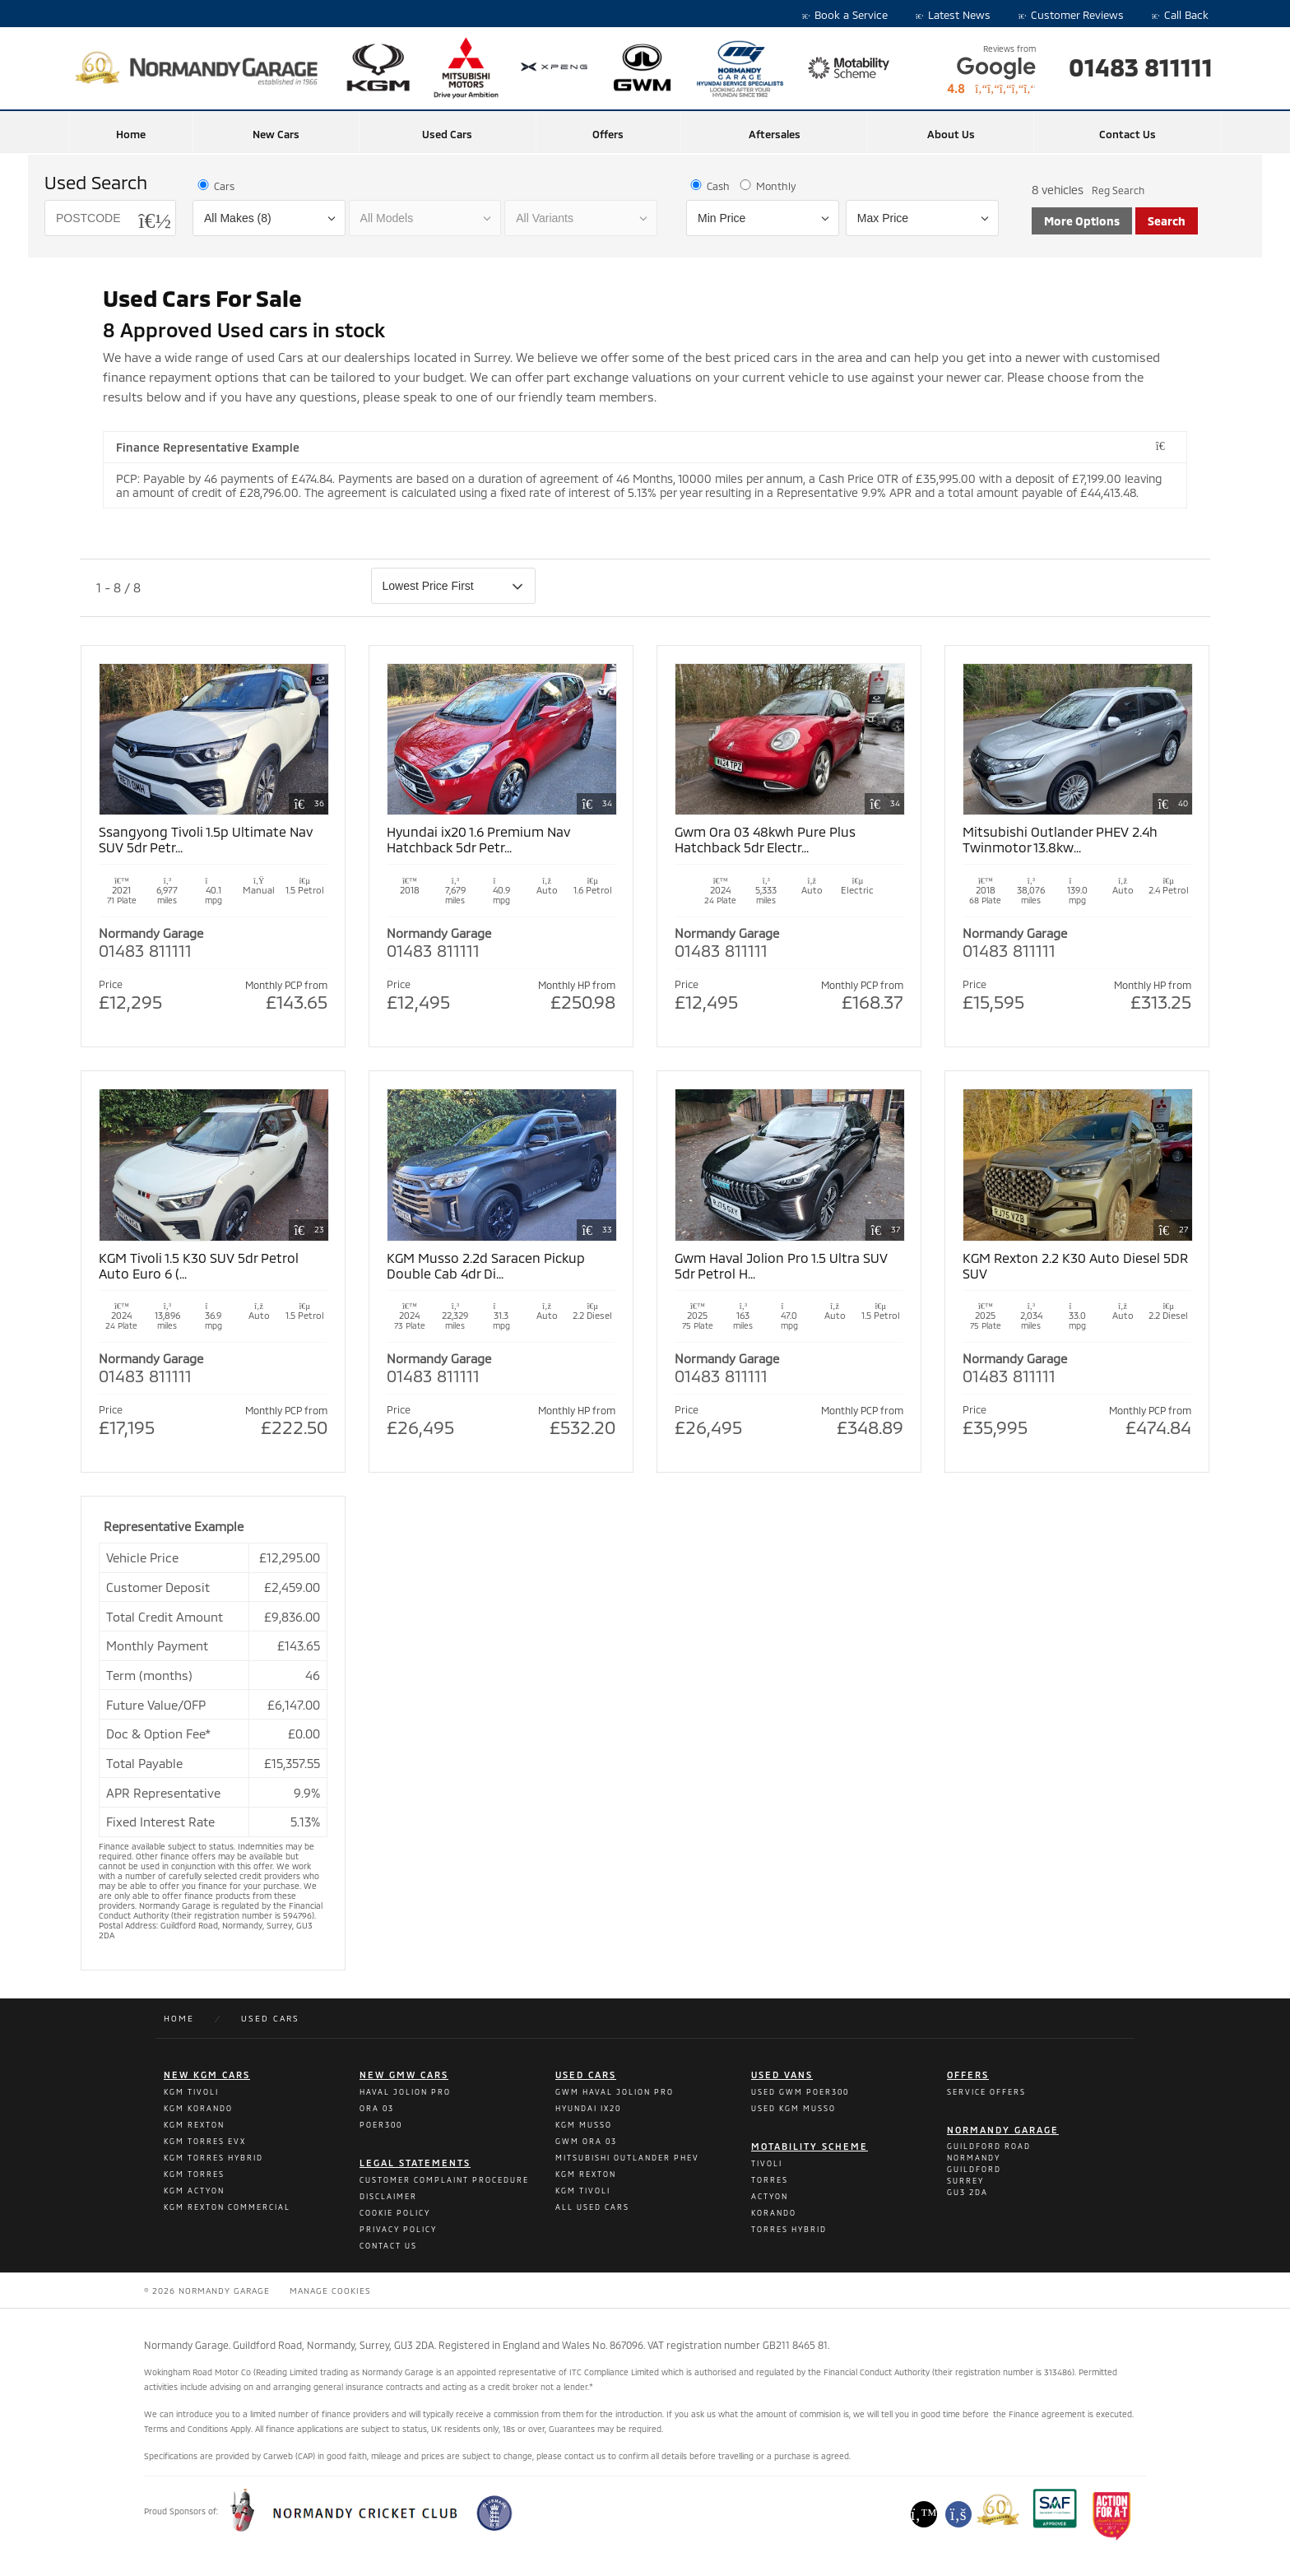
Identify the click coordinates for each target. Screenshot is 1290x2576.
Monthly (766, 186)
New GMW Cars (404, 2074)
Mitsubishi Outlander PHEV (627, 2157)
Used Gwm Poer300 (800, 2091)
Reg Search (1118, 190)
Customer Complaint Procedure (444, 2179)
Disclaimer (388, 2196)
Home (131, 134)
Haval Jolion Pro (405, 2091)
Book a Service (845, 14)
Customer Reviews (1071, 14)
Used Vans (782, 2074)
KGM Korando (198, 2108)
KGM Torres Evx (205, 2141)
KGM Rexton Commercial (227, 2207)
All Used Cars (592, 2207)
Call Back (1180, 14)
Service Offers (986, 2091)
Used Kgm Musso (793, 2108)
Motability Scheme (809, 2146)
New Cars (276, 134)
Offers (608, 134)
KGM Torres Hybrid (213, 2157)
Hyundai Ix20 (588, 2108)
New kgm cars (207, 2074)
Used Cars (447, 134)
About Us (951, 134)
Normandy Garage (1003, 2129)
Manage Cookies (330, 2290)
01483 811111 (1141, 66)
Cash (709, 186)
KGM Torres (194, 2174)
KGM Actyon (194, 2190)
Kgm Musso (583, 2124)
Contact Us (1127, 134)
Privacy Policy (398, 2229)
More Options (1082, 221)
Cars (214, 186)
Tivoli (766, 2163)
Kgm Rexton (585, 2174)
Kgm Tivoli (582, 2190)
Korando (773, 2212)
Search (1167, 221)
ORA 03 (377, 2108)
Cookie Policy (395, 2212)
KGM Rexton (194, 2124)
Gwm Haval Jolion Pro (614, 2091)
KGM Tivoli (191, 2091)
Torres (769, 2179)
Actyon (769, 2196)
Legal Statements (415, 2162)
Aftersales (774, 134)
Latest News (953, 14)
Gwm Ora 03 (586, 2141)
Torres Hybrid (789, 2229)
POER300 (381, 2124)
